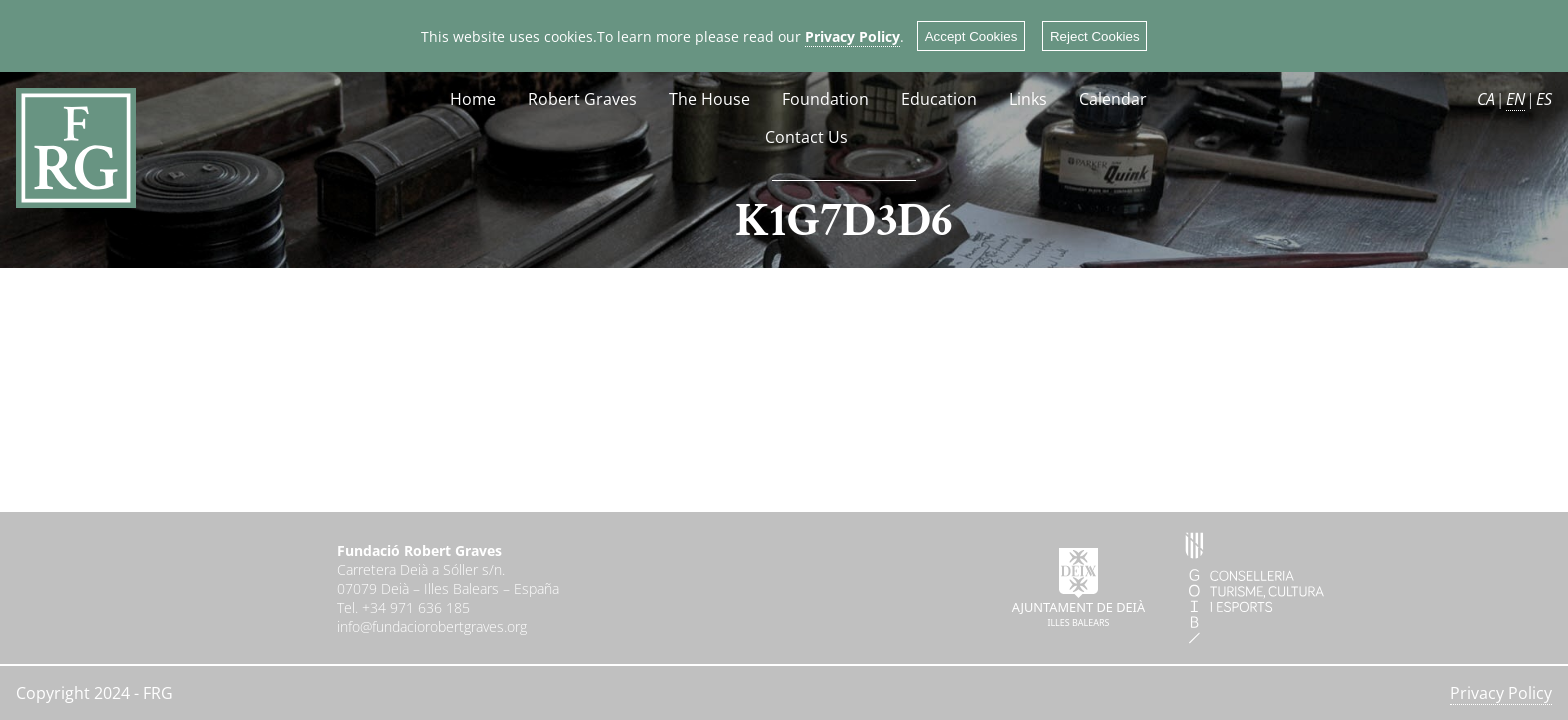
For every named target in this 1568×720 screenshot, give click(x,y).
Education (939, 99)
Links (1028, 99)
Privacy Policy (852, 36)
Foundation (825, 99)
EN (1515, 99)
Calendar (1113, 99)
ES (1544, 99)
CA (1486, 99)
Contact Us (806, 137)
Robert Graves (582, 99)
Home (473, 99)
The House (709, 99)
